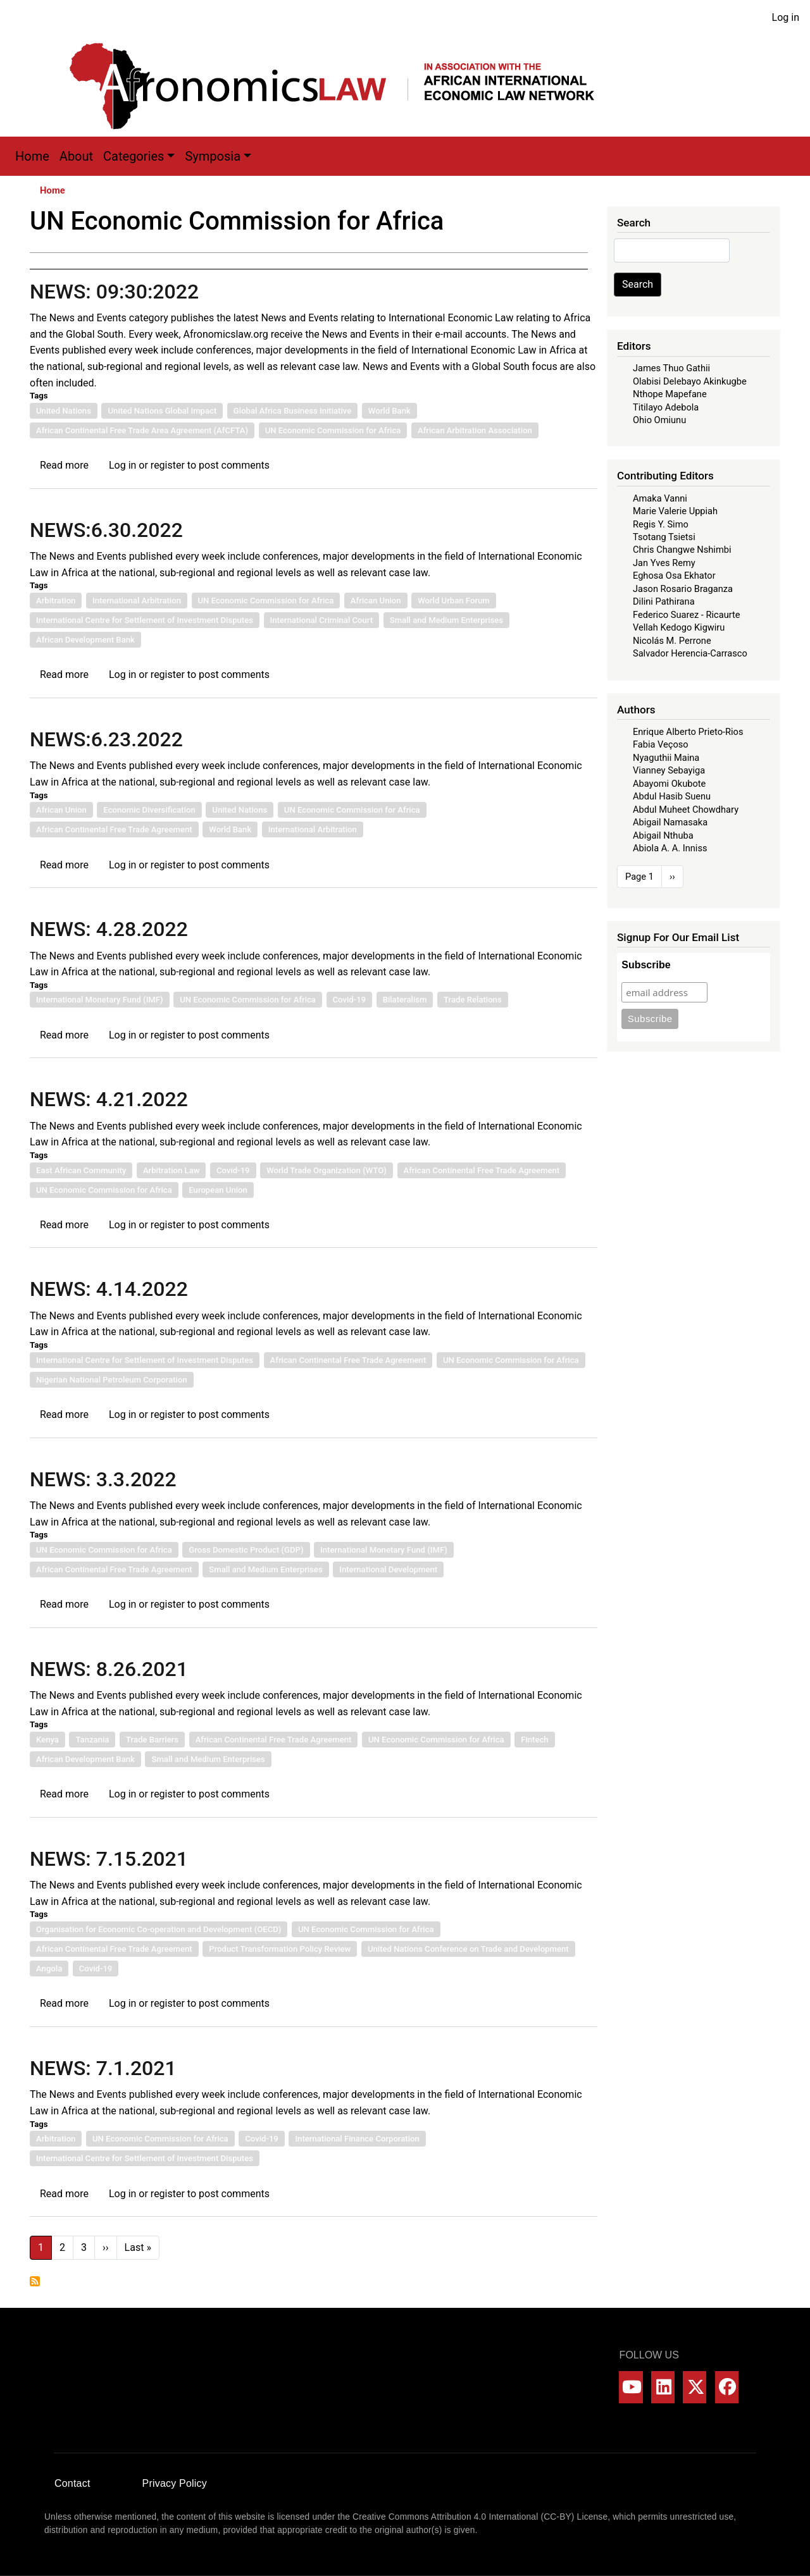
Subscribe (645, 964)
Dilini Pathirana (664, 601)
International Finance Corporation (357, 2138)
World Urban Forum (454, 600)
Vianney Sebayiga (669, 770)
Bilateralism (405, 999)
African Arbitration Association (475, 430)
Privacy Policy (174, 2483)
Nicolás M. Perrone (672, 640)
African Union (376, 600)
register (168, 465)
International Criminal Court (321, 620)
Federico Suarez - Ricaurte (686, 614)
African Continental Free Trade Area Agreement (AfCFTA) (142, 430)
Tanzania (92, 1739)
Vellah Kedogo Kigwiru (679, 627)
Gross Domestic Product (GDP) (246, 1550)
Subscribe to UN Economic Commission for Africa (35, 2281)
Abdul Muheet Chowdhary (685, 809)
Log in (785, 17)
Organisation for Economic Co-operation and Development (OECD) (158, 1929)
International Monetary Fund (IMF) (99, 999)
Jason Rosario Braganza (683, 589)
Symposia (212, 156)
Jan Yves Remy (664, 563)
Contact (72, 2483)
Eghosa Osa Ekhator (674, 575)
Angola (49, 1968)
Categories (133, 156)
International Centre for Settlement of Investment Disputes (144, 620)
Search (637, 284)
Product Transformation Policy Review (280, 1949)
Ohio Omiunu (659, 420)
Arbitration (55, 600)
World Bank (389, 411)
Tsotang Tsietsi (664, 537)
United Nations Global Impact (162, 411)
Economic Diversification (149, 810)
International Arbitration (136, 600)
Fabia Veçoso (660, 744)
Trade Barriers (152, 1739)
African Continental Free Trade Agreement (114, 829)
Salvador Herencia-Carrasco (690, 653)
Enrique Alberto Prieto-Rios (688, 731)
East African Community (81, 1170)
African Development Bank (85, 639)
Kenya (47, 1739)
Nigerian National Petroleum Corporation (111, 1379)
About (76, 156)
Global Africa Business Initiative (292, 411)
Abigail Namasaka (670, 822)
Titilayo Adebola (666, 407)
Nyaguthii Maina (666, 757)
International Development (388, 1569)
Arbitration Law (171, 1170)
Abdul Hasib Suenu (672, 796)
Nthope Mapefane (670, 394)
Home (32, 156)
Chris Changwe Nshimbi (682, 549)
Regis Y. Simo (660, 524)
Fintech (534, 1739)
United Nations (63, 411)
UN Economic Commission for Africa (333, 430)
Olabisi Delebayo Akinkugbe (690, 381)
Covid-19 (349, 999)
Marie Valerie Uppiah (675, 511)
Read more (64, 465)
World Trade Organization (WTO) (326, 1170)
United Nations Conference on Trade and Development (468, 1949)
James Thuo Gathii (671, 368)
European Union (218, 1190)
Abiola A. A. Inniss (670, 848)
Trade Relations (473, 999)
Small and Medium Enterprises (446, 620)
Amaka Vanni (660, 498)
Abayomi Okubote (669, 783)
